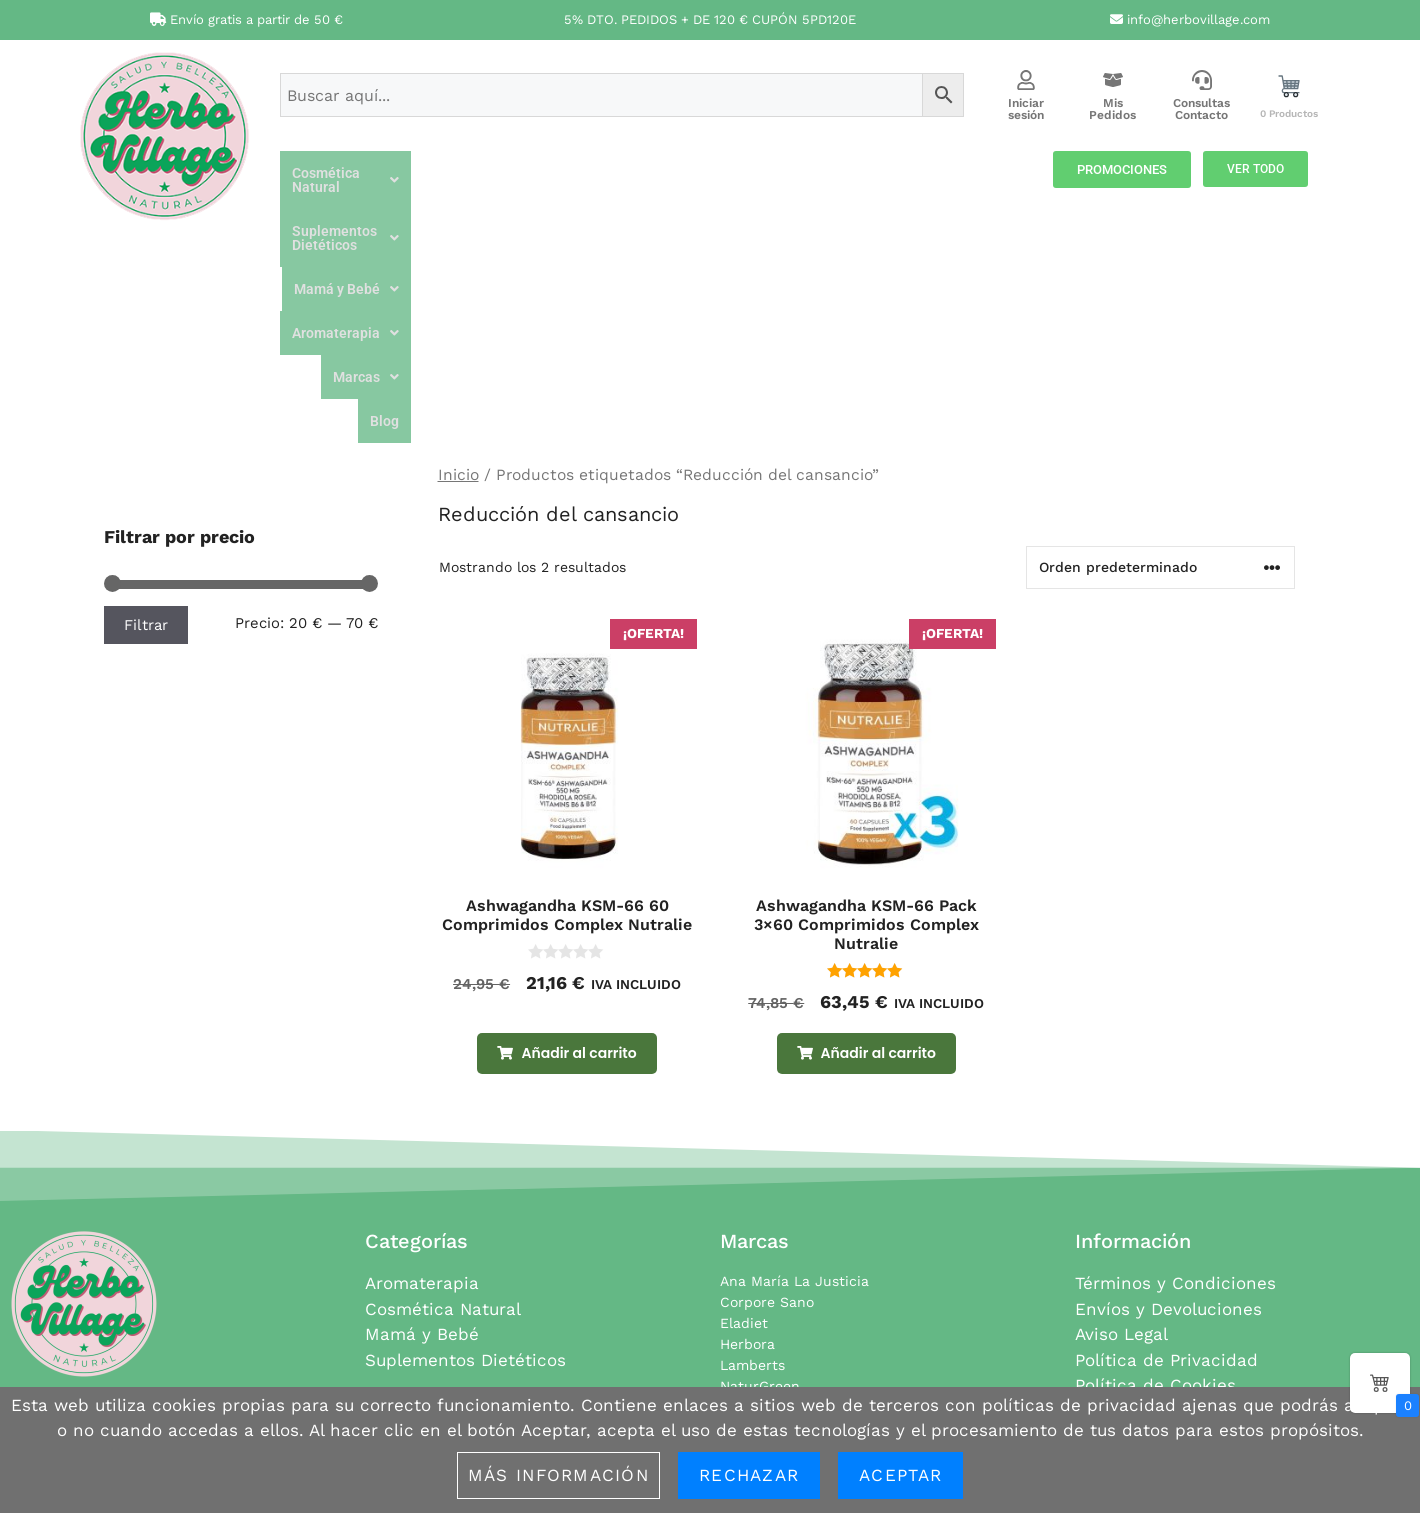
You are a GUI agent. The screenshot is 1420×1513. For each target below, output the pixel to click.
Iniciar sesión (1026, 109)
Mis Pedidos (1112, 109)
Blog (1006, 217)
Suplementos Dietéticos (585, 173)
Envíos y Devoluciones (1168, 1105)
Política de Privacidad (1166, 1156)
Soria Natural (765, 1287)
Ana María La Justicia (794, 1077)
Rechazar (749, 1475)
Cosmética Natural (406, 173)
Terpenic (749, 1308)
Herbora (747, 1140)
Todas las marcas (778, 1329)
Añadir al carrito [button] (578, 849)
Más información (558, 1475)
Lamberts (752, 1161)
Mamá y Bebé (747, 173)
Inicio (458, 270)
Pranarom (753, 1245)
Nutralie (747, 1224)
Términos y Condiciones (1175, 1079)
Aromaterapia (877, 173)
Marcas (988, 173)
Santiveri (750, 1266)
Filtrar (146, 421)
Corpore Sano (767, 1098)
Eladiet (744, 1119)
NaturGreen (760, 1182)
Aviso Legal (1121, 1130)
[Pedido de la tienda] (1160, 363)
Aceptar (900, 1475)
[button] (406, 173)
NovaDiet (750, 1203)
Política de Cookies (1155, 1181)
